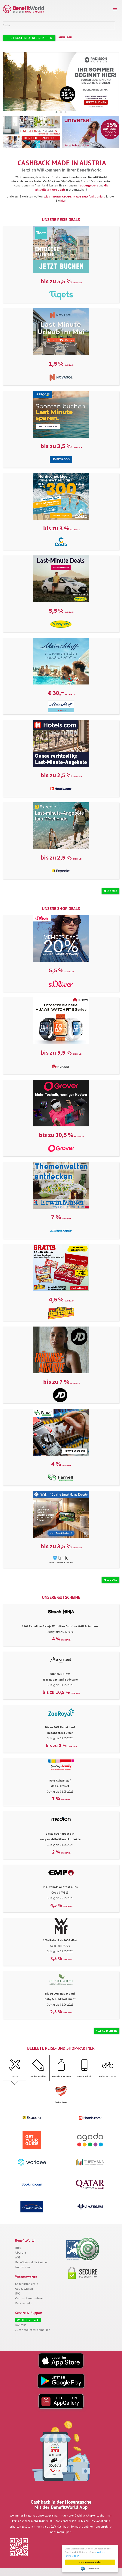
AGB (18, 2257)
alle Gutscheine (106, 2030)
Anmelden (65, 37)
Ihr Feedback (30, 2320)
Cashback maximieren (29, 2298)
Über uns (21, 2252)
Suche (111, 25)
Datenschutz (23, 2303)
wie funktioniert (74, 196)
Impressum (22, 2267)
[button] (56, 112)
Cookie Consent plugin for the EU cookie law (90, 2568)
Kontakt (20, 2325)
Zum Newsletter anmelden (32, 2329)
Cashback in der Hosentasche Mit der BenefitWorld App (61, 2504)
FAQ (17, 2293)
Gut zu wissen (24, 2288)
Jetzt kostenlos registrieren (29, 37)
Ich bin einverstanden (90, 2562)
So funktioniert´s (26, 2283)
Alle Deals (110, 890)
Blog (18, 2247)
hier (62, 200)
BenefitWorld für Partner (31, 2262)
